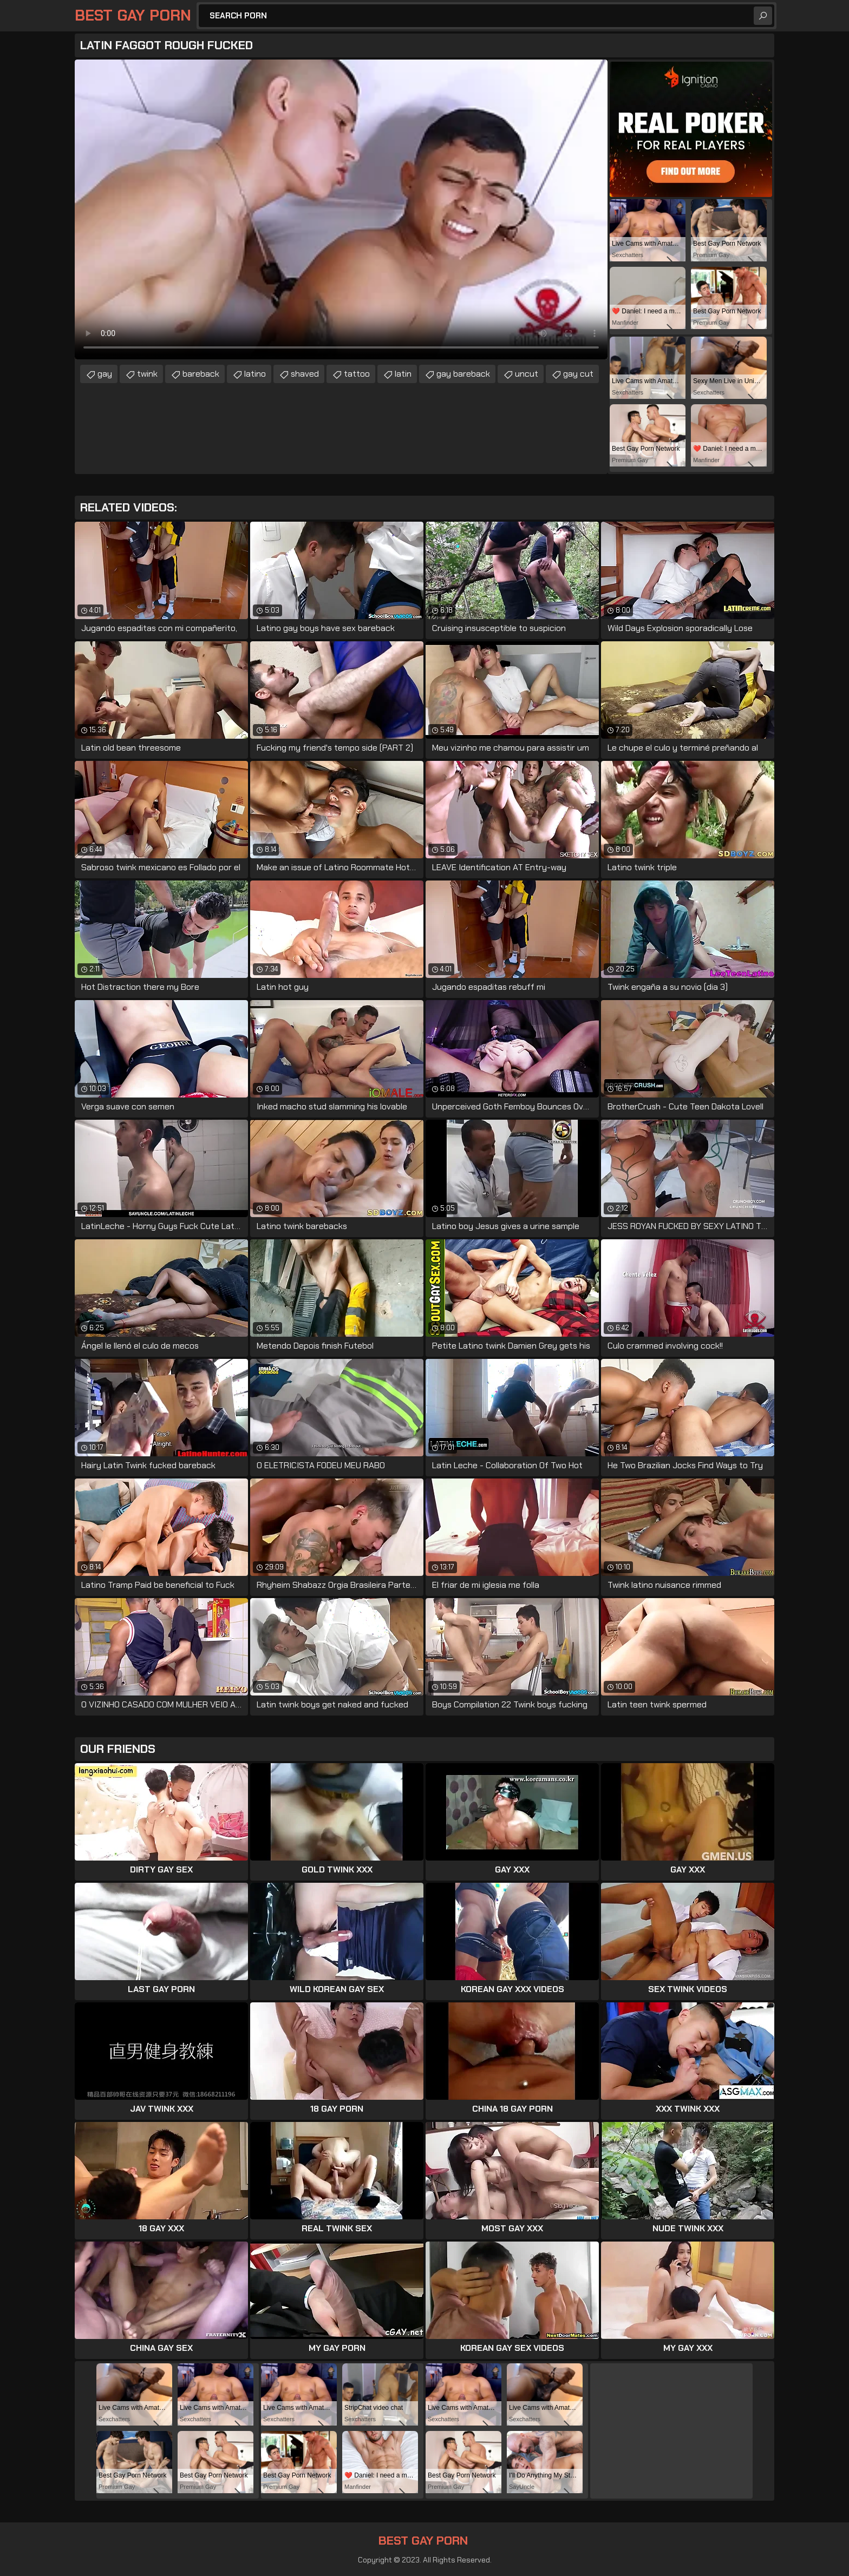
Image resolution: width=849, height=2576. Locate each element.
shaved (305, 373)
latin (403, 373)
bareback (200, 373)
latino (255, 373)
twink (147, 373)
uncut (526, 373)
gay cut (578, 373)
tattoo (357, 373)
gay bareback (463, 373)
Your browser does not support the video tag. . (341, 209)
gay (104, 373)
